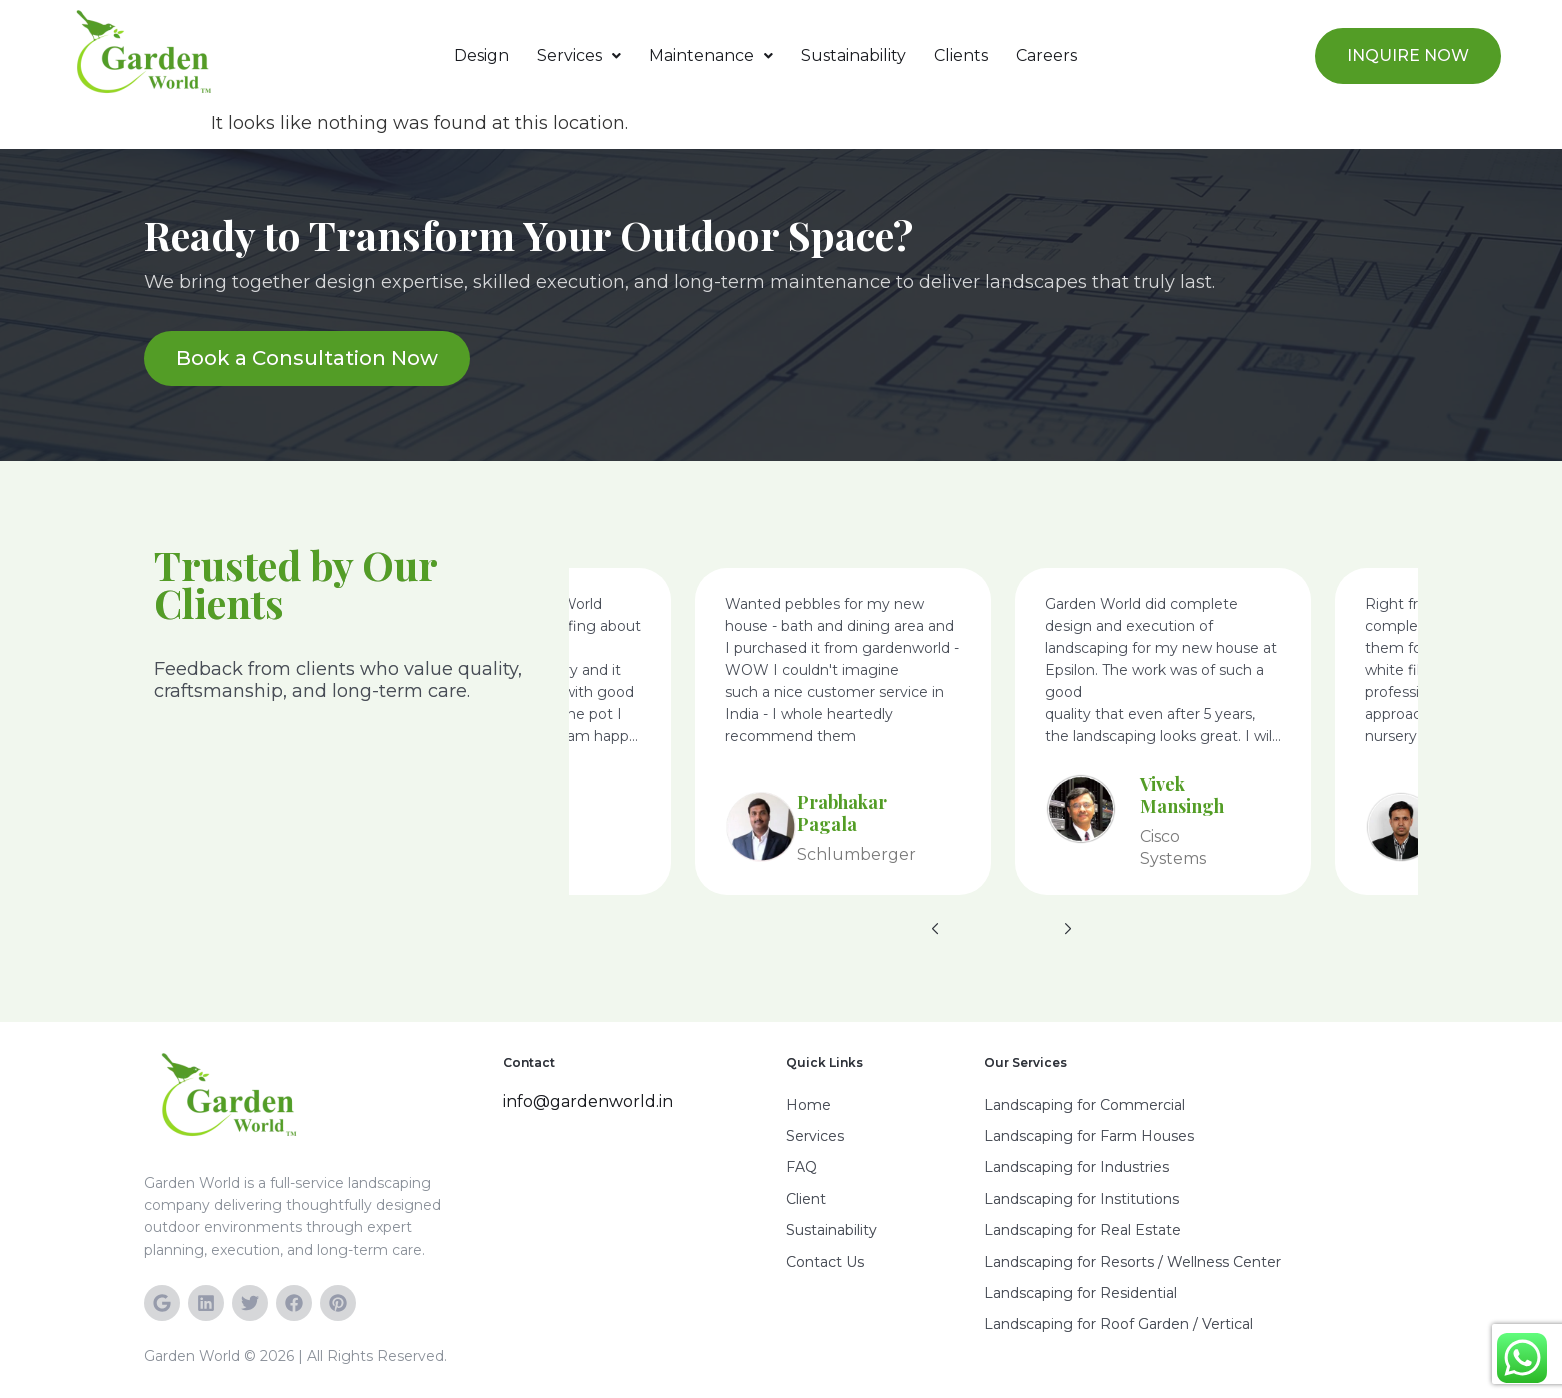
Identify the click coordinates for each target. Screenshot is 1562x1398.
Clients (961, 55)
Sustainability (853, 55)
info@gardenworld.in (588, 1101)
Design (481, 55)
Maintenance (711, 55)
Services (579, 55)
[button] (579, 56)
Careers (1046, 55)
